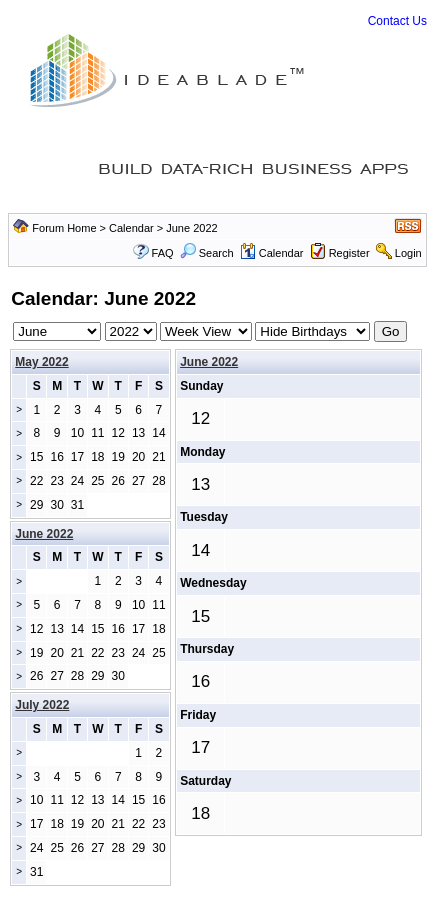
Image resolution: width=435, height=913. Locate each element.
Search (207, 253)
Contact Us (397, 21)
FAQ (163, 253)
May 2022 (41, 362)
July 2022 (42, 705)
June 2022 (209, 362)
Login (408, 253)
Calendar (131, 228)
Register (349, 253)
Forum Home (64, 228)
